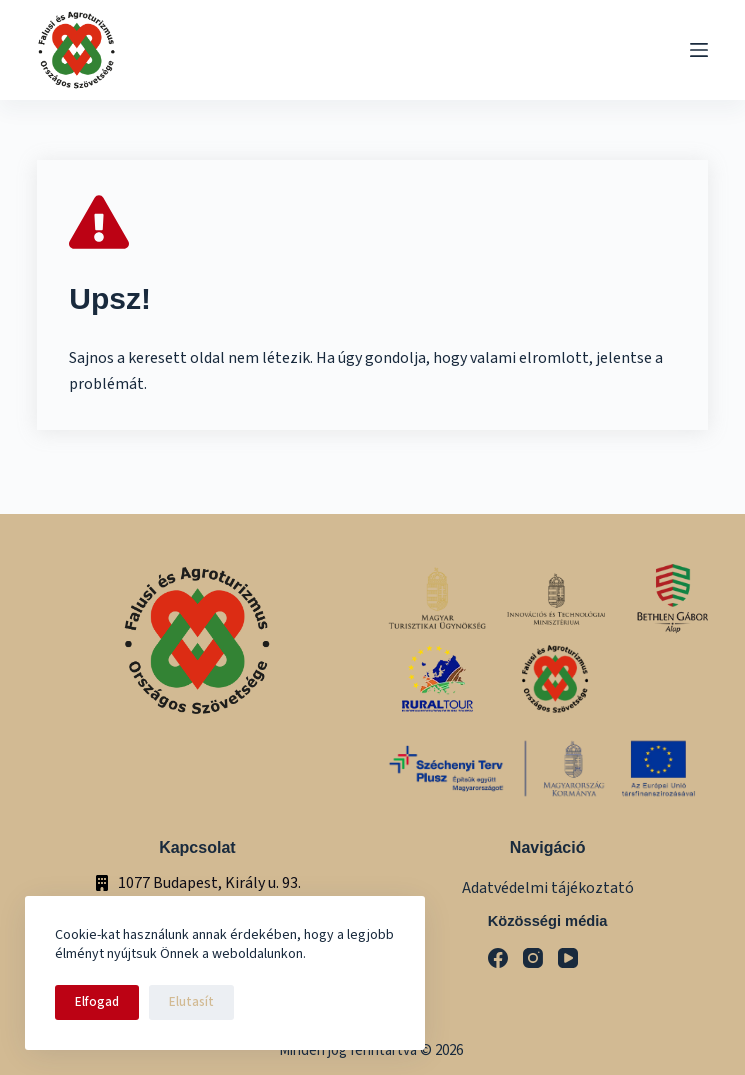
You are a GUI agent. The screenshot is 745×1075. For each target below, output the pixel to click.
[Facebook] (498, 958)
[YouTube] (568, 958)
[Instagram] (533, 958)
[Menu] (699, 50)
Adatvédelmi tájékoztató (548, 888)
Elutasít (191, 1002)
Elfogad (97, 1002)
